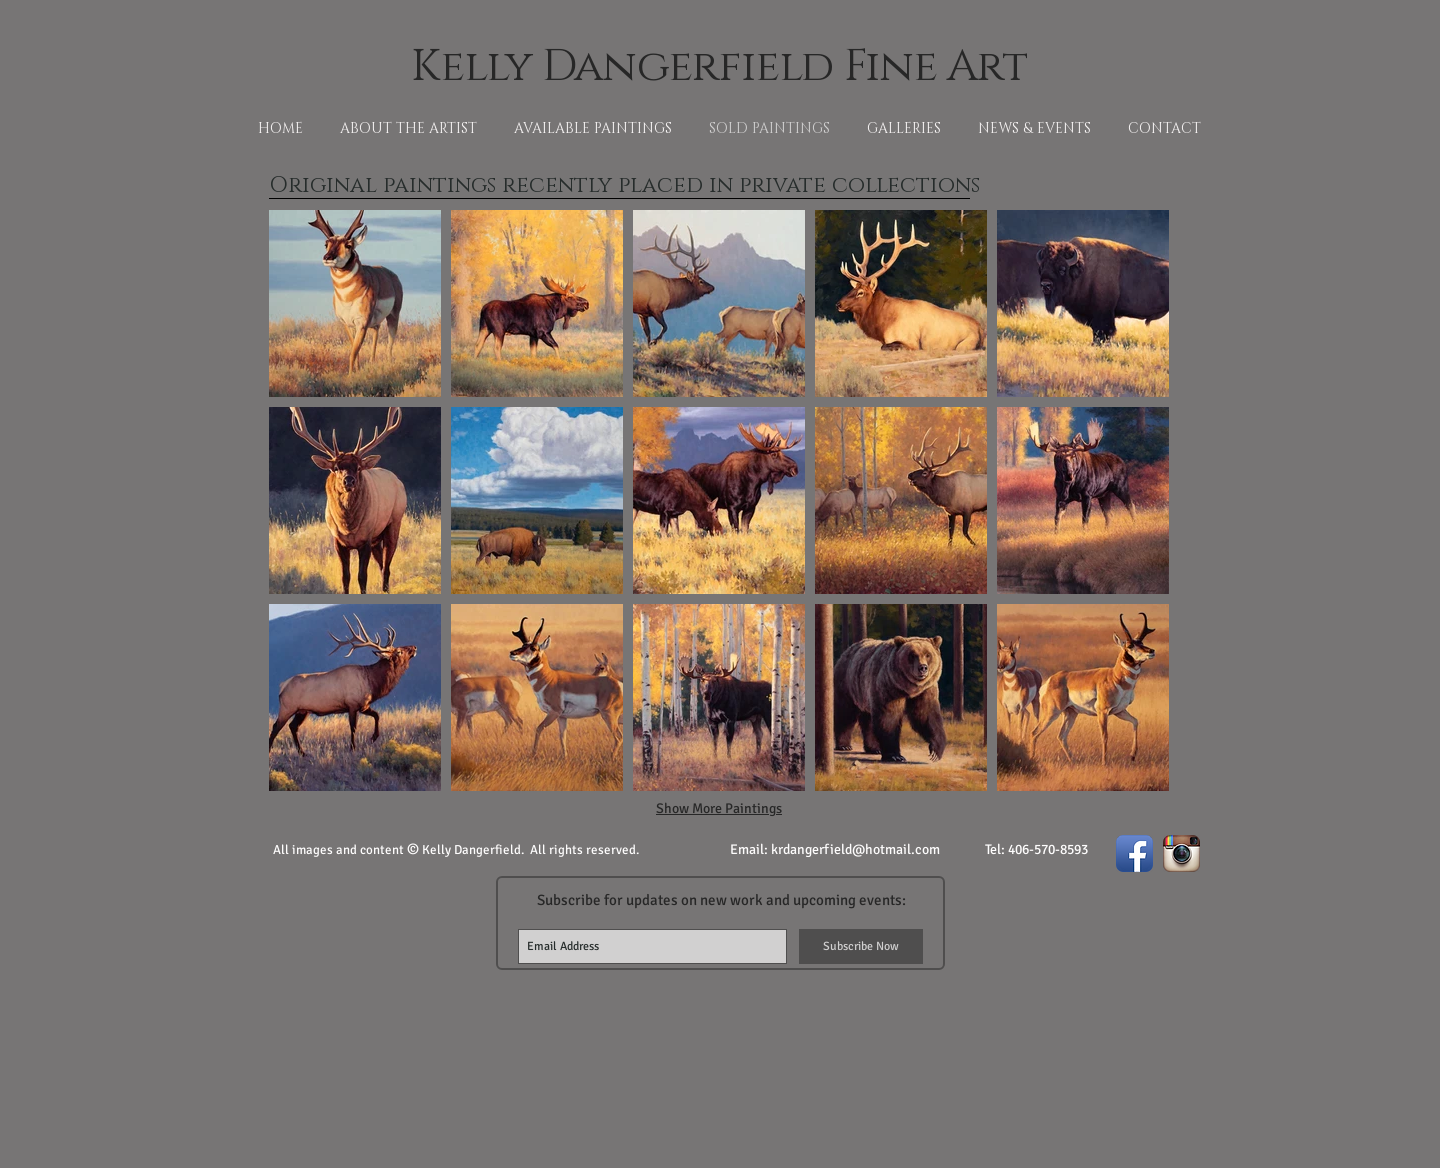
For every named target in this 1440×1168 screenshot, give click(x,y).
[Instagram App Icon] (1181, 853)
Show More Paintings (719, 808)
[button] (355, 303)
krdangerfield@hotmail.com (855, 849)
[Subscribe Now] (861, 946)
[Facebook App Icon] (1134, 853)
